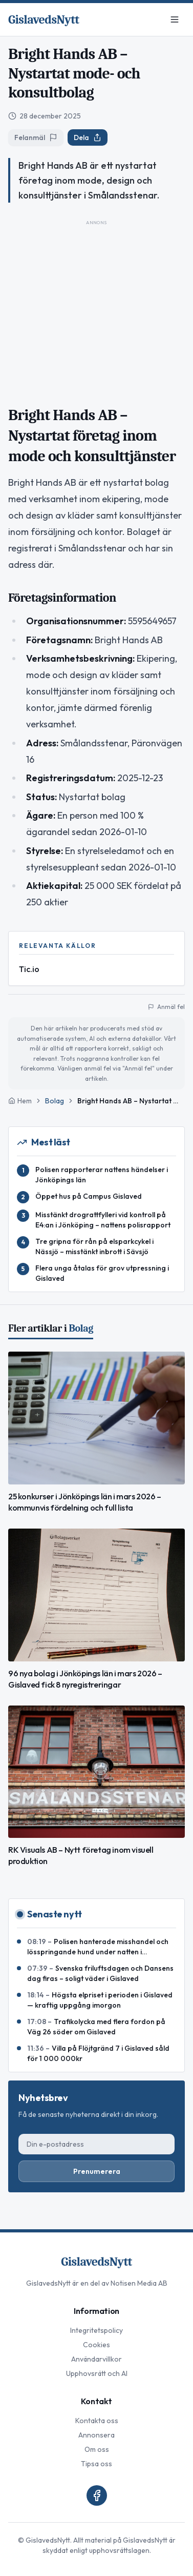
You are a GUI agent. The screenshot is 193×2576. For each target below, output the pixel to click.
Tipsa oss (96, 2463)
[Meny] (174, 19)
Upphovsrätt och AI (96, 2373)
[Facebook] (97, 2495)
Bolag (54, 1100)
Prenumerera (96, 2171)
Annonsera (96, 2435)
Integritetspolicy (96, 2330)
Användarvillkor (96, 2359)
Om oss (96, 2449)
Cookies (96, 2344)
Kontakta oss (96, 2420)
